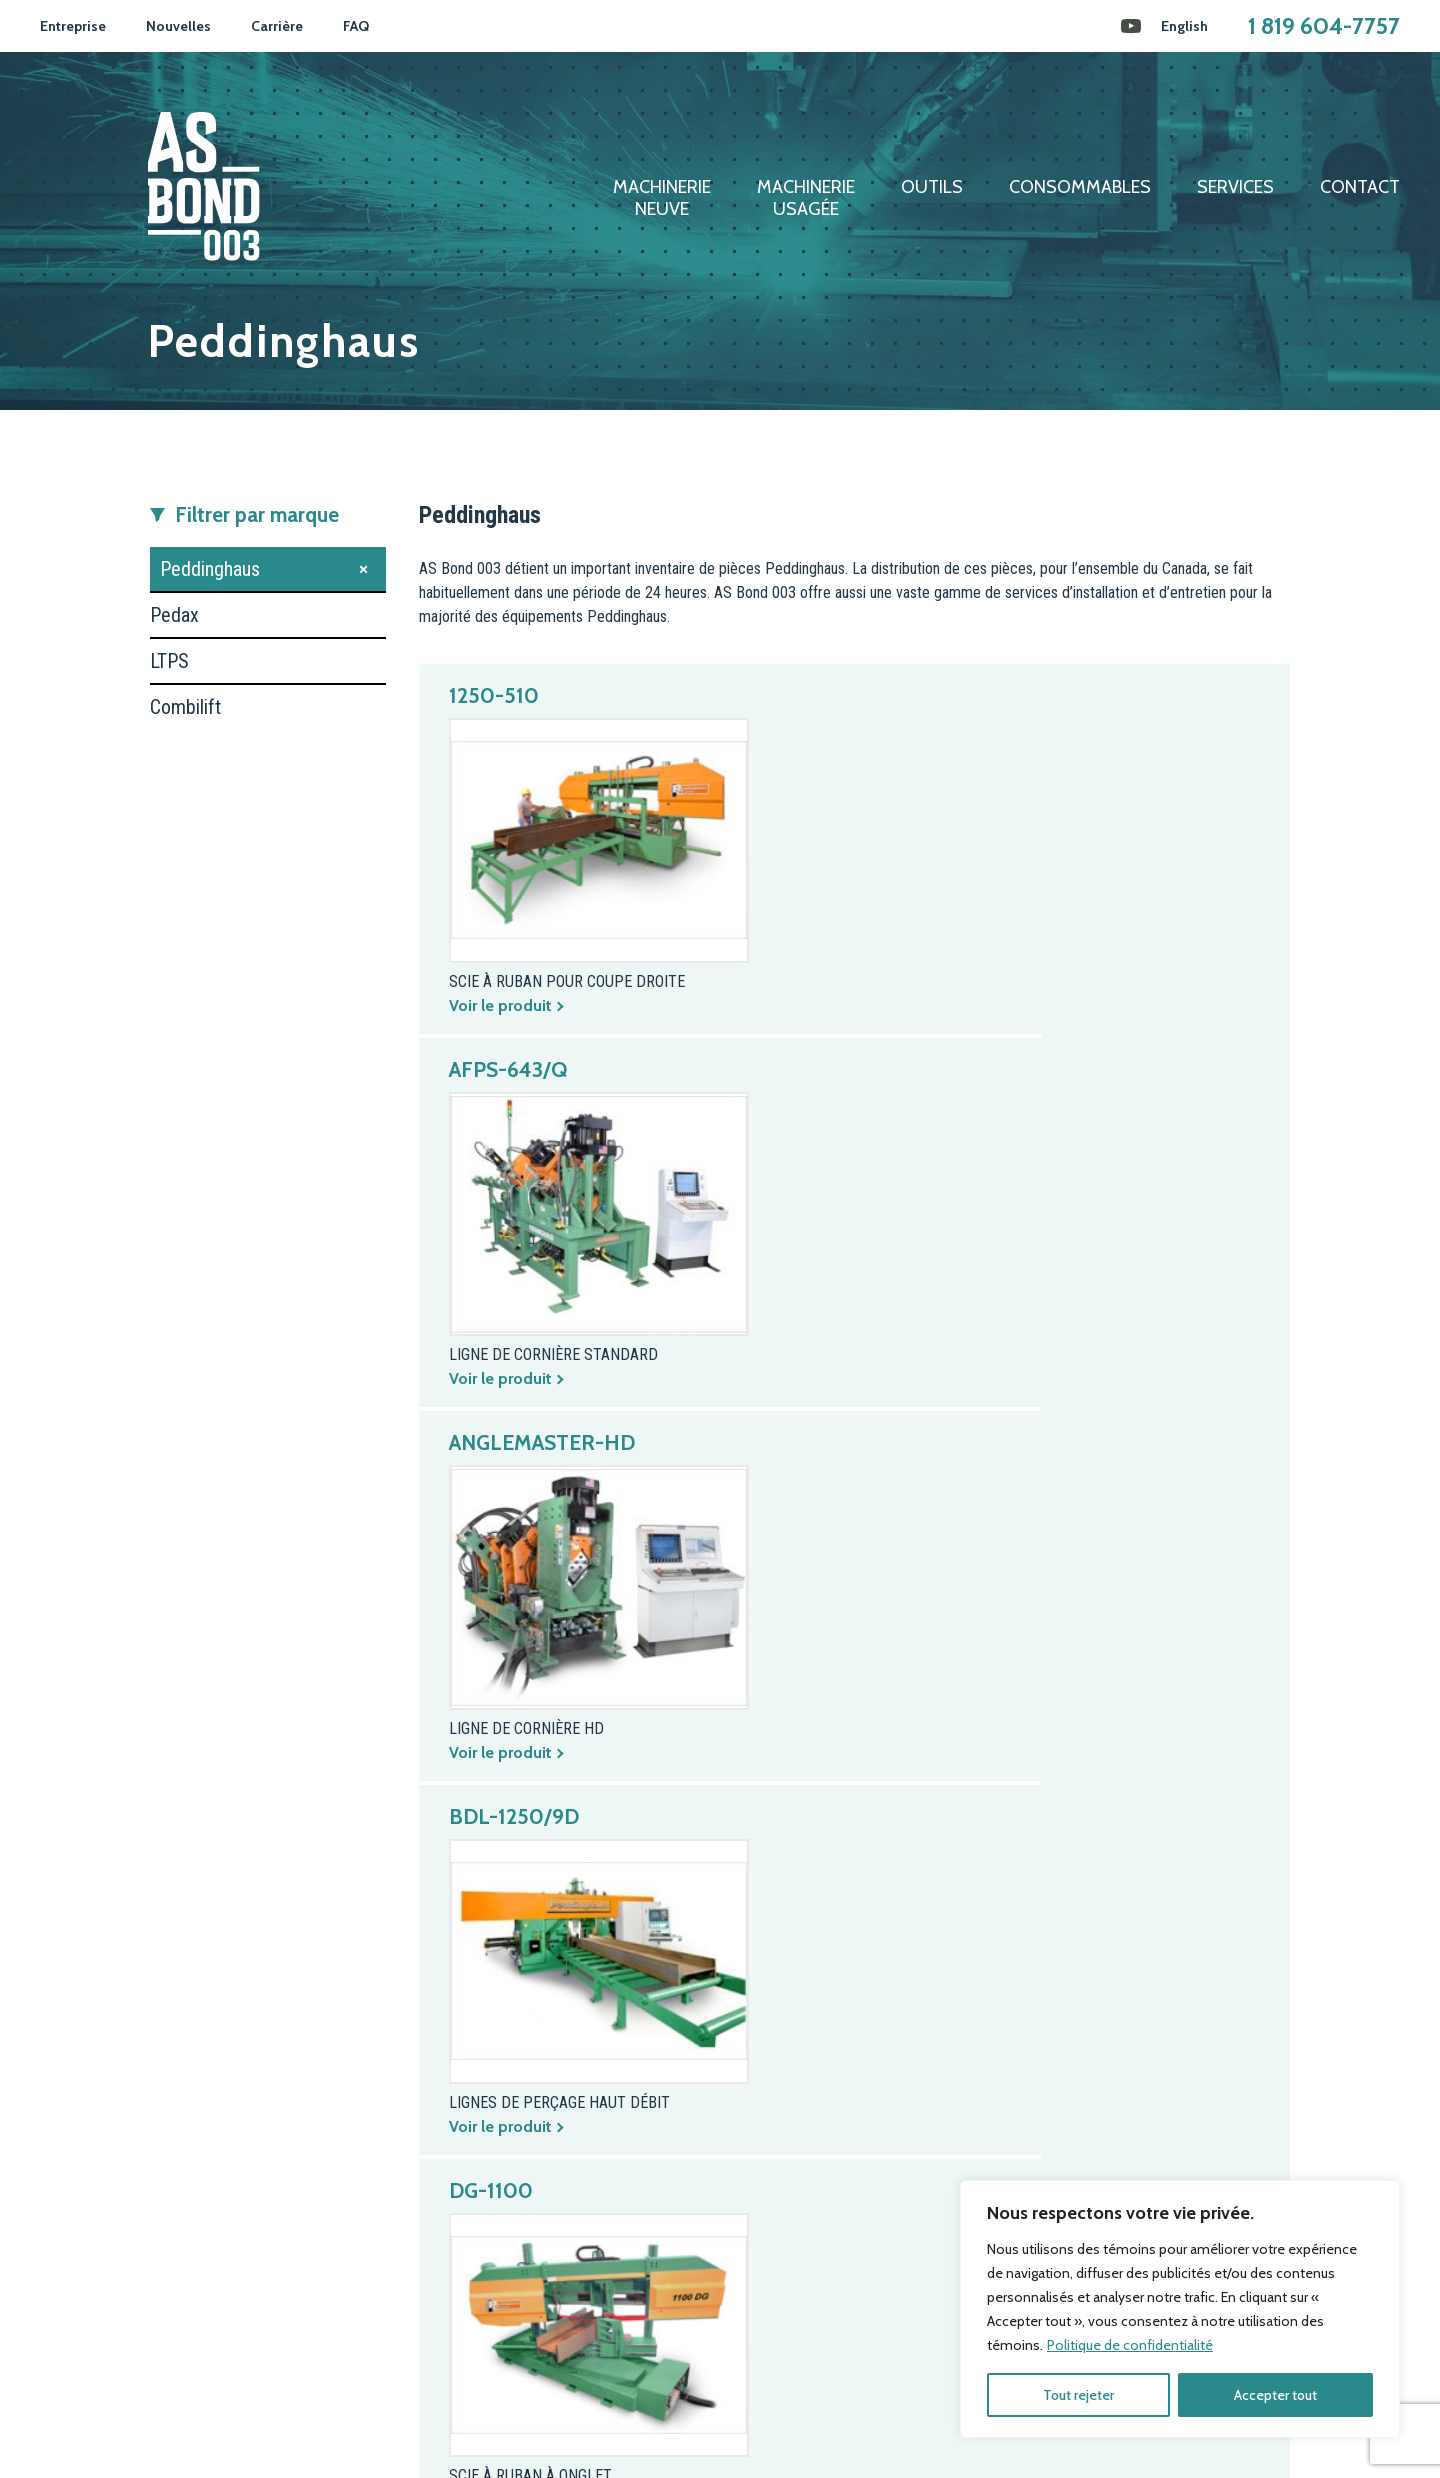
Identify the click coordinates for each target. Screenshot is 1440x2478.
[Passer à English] (1184, 26)
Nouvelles (178, 26)
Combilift (185, 707)
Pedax (174, 615)
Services (1235, 187)
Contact (1360, 187)
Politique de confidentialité (1130, 2345)
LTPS (169, 661)
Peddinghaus (210, 569)
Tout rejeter (1078, 2395)
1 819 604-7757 (1324, 26)
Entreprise (73, 26)
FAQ (356, 26)
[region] (1180, 2309)
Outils (932, 187)
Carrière (277, 26)
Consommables (1080, 187)
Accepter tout (1275, 2395)
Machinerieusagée (806, 198)
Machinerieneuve (662, 198)
